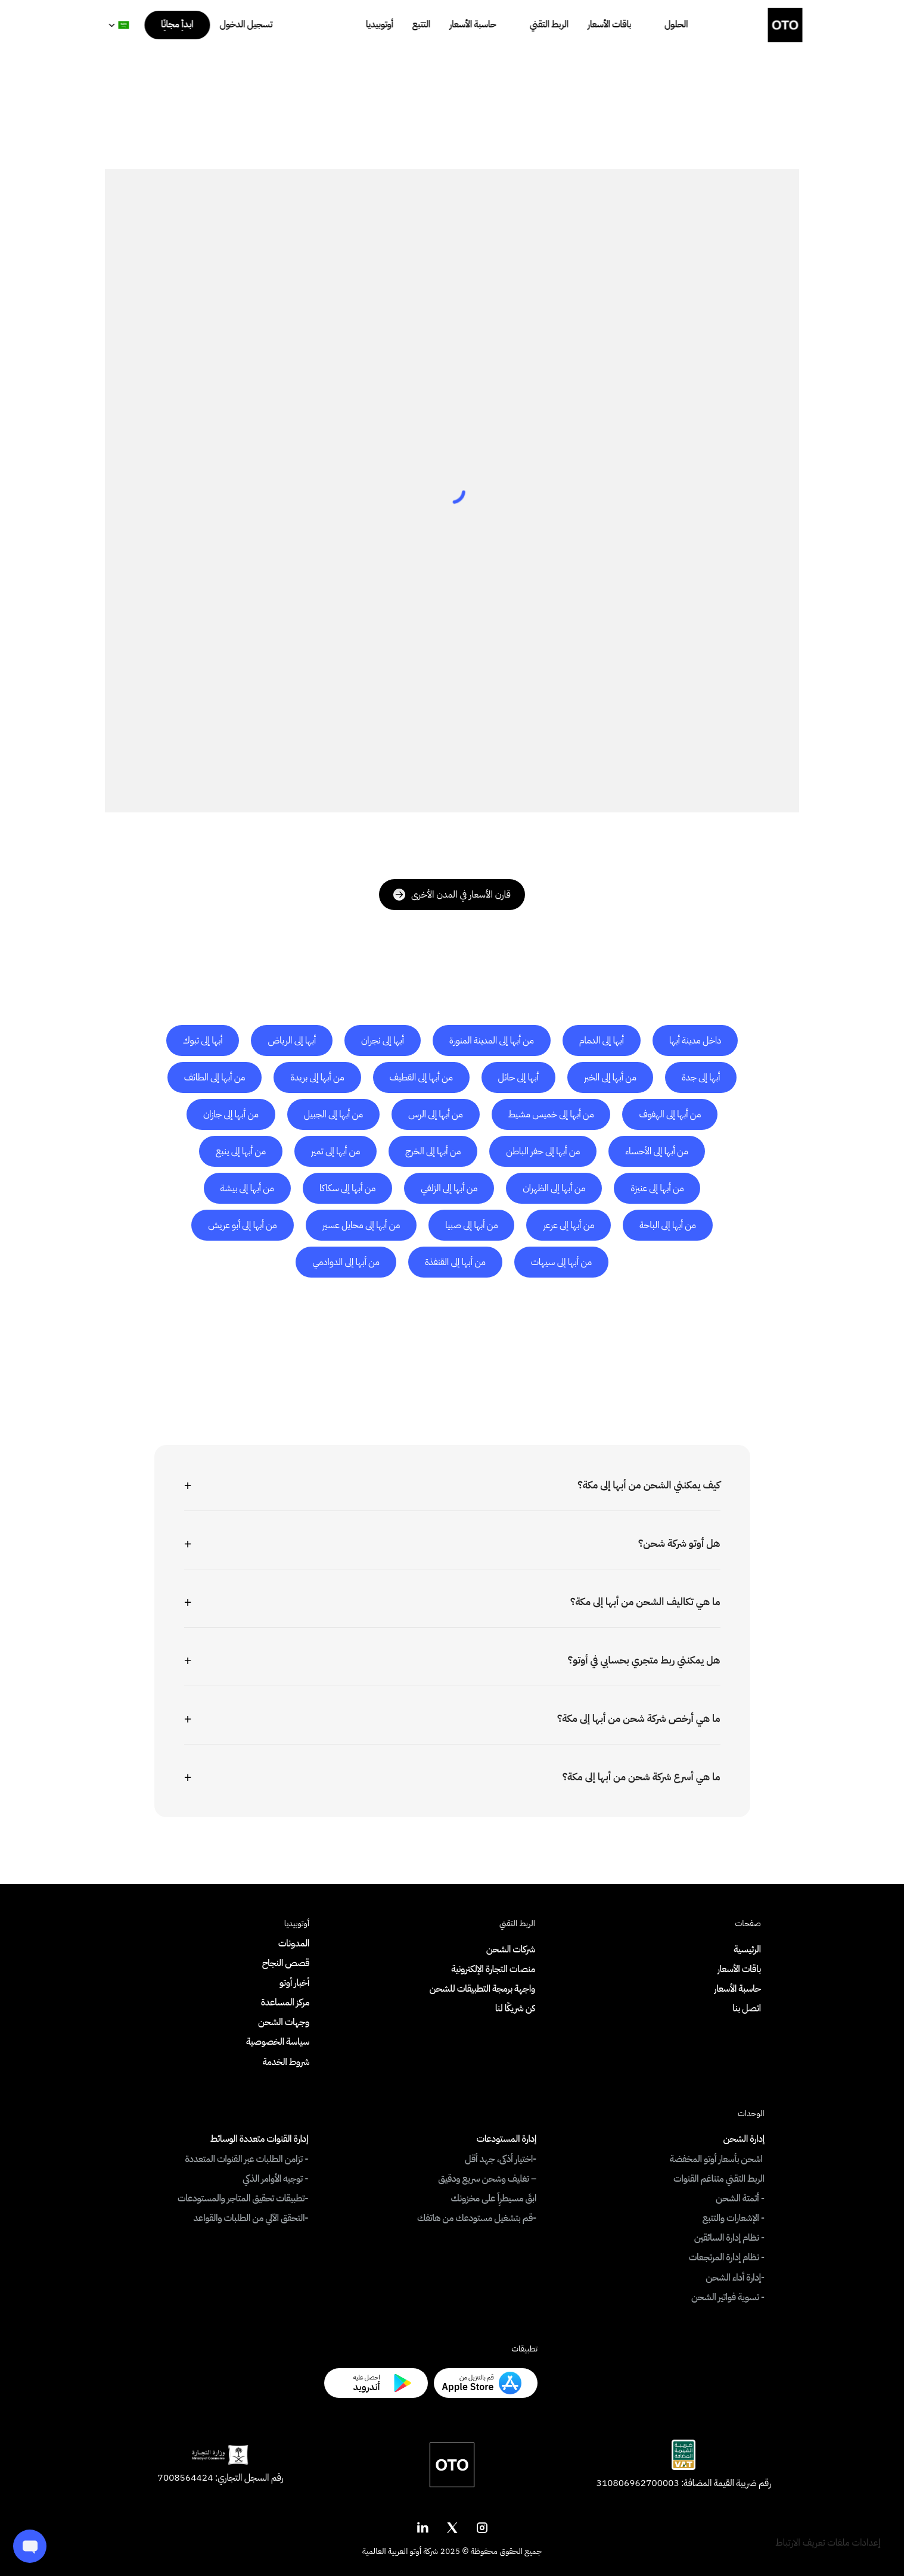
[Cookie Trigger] (827, 2542)
